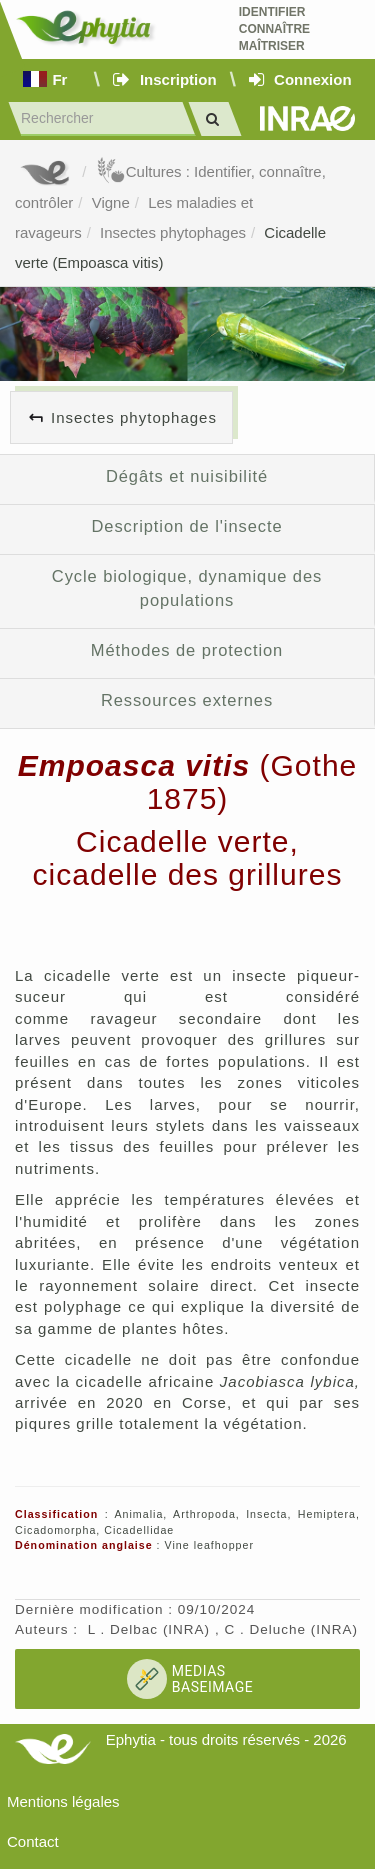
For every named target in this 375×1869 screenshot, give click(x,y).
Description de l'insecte (187, 526)
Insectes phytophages (173, 232)
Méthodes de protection (187, 650)
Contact (33, 1841)
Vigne (111, 202)
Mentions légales (63, 1801)
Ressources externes (187, 700)
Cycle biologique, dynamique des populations (187, 588)
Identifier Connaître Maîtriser (274, 29)
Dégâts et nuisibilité (187, 476)
